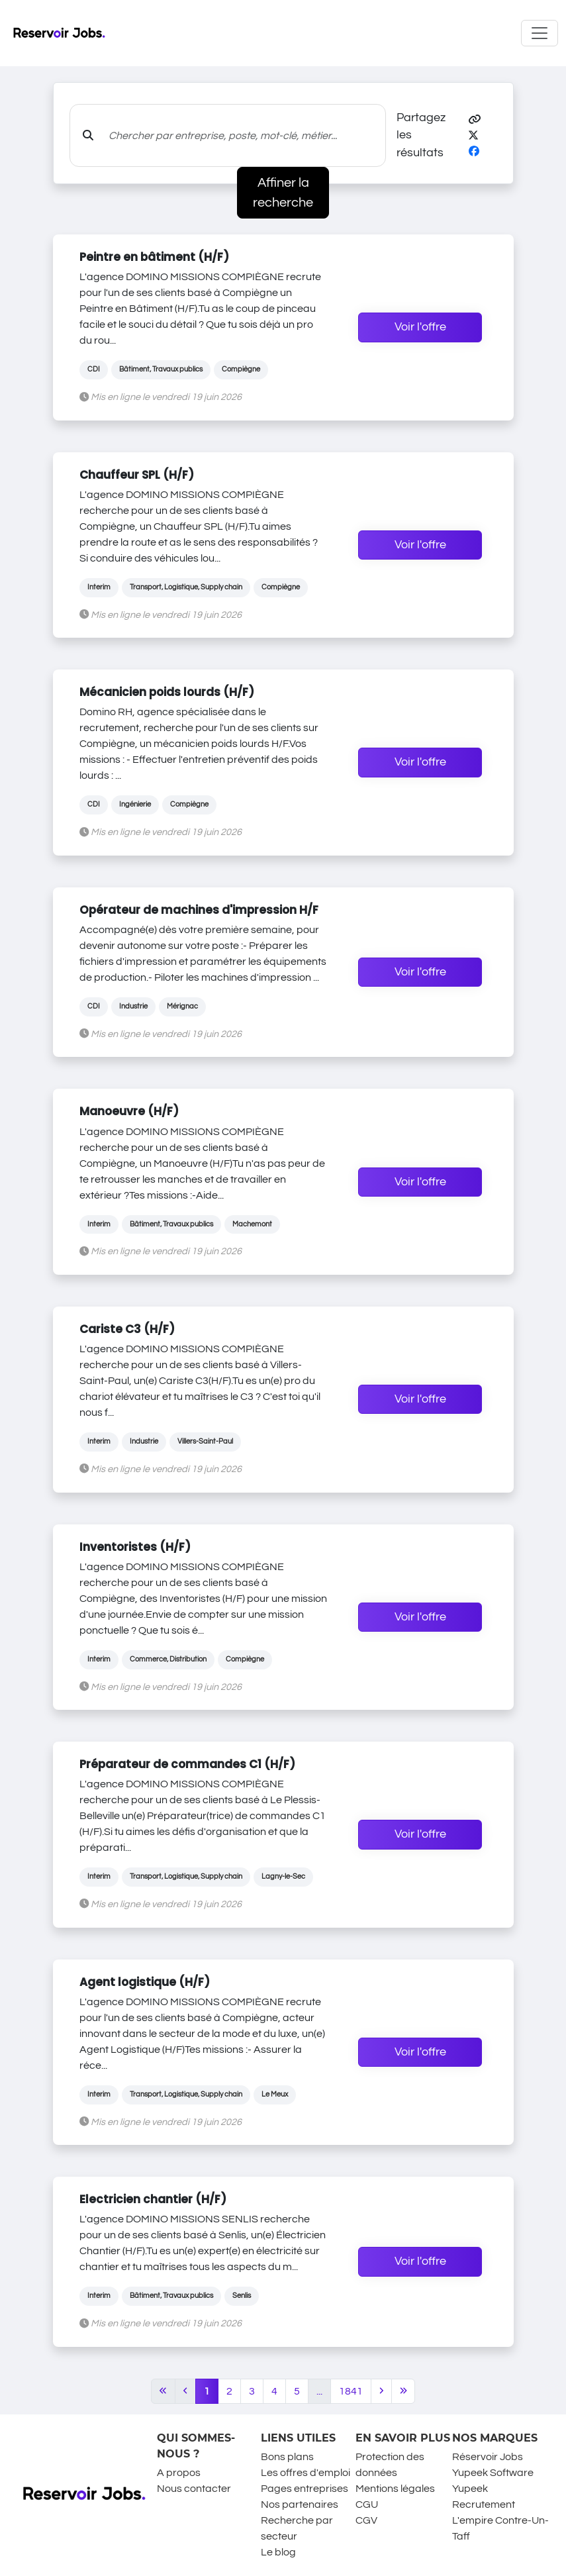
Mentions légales (395, 2488)
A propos (179, 2472)
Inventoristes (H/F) (135, 1547)
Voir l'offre (420, 327)
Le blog (278, 2552)
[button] (475, 120)
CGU (366, 2504)
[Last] (403, 2391)
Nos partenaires (299, 2504)
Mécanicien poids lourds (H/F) (166, 692)
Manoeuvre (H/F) (129, 1111)
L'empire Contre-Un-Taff (500, 2528)
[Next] (381, 2391)
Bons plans (287, 2457)
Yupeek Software (493, 2472)
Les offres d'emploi (305, 2472)
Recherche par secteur (297, 2528)
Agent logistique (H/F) (144, 1982)
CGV (366, 2520)
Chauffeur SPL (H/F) (136, 475)
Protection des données (389, 2465)
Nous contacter (194, 2488)
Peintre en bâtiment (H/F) (154, 257)
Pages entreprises (304, 2488)
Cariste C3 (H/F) (127, 1329)
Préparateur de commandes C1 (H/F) (187, 1764)
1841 (351, 2391)
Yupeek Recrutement (483, 2496)
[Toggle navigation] (539, 33)
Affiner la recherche (283, 192)
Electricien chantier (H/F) (152, 2199)
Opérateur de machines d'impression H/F (198, 910)
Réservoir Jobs (487, 2457)
